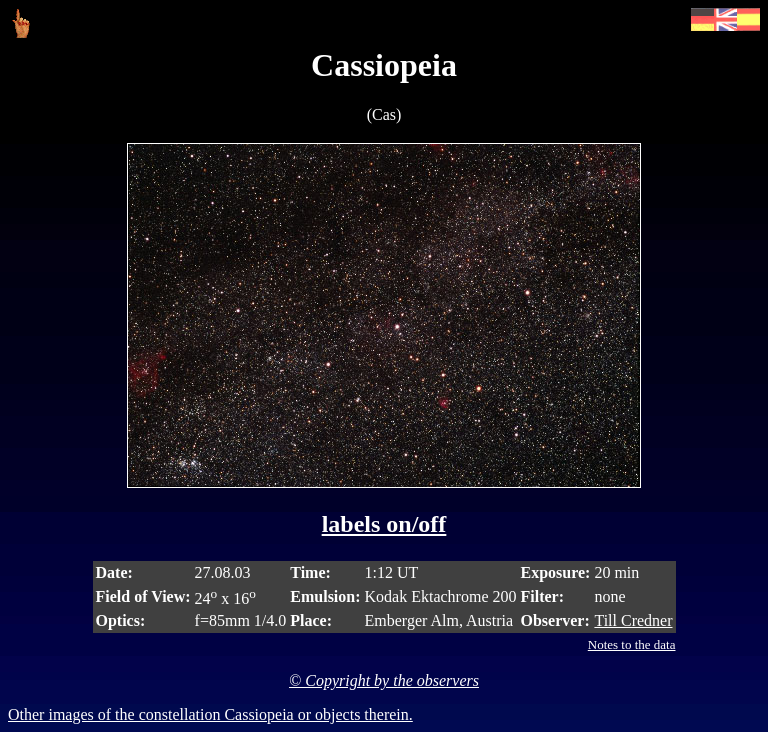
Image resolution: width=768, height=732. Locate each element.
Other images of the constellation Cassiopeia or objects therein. (210, 714)
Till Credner (633, 620)
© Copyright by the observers (384, 680)
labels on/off (384, 524)
